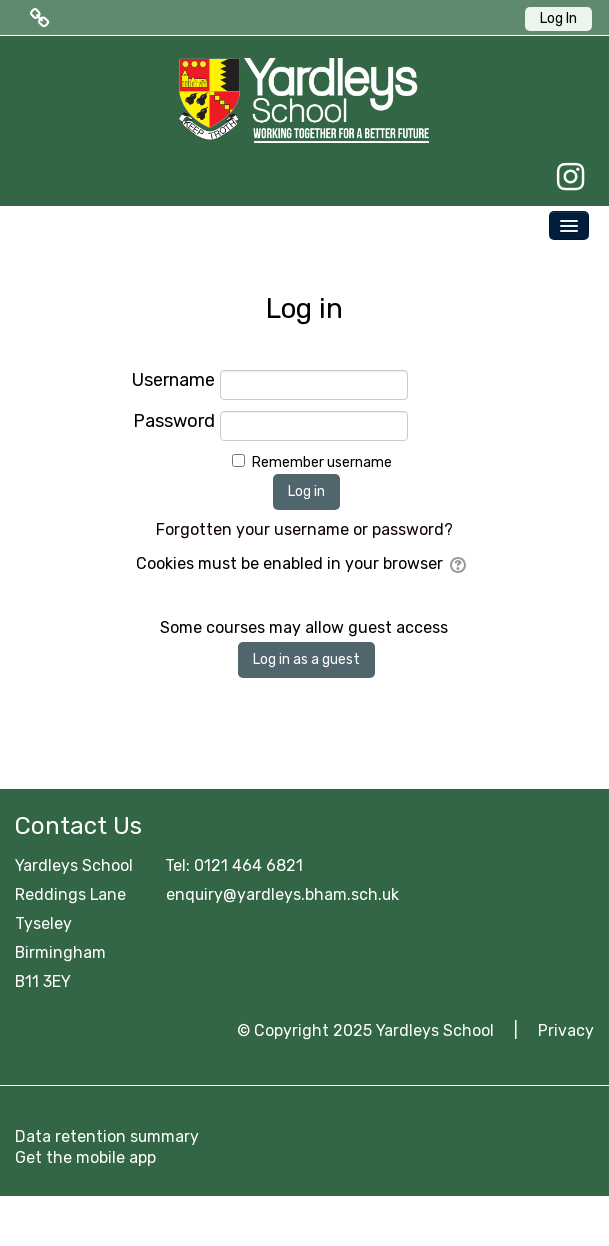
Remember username (322, 462)
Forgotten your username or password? (304, 529)
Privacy (566, 1030)
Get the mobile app (85, 1157)
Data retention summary (107, 1136)
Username (173, 380)
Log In (558, 18)
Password (174, 421)
